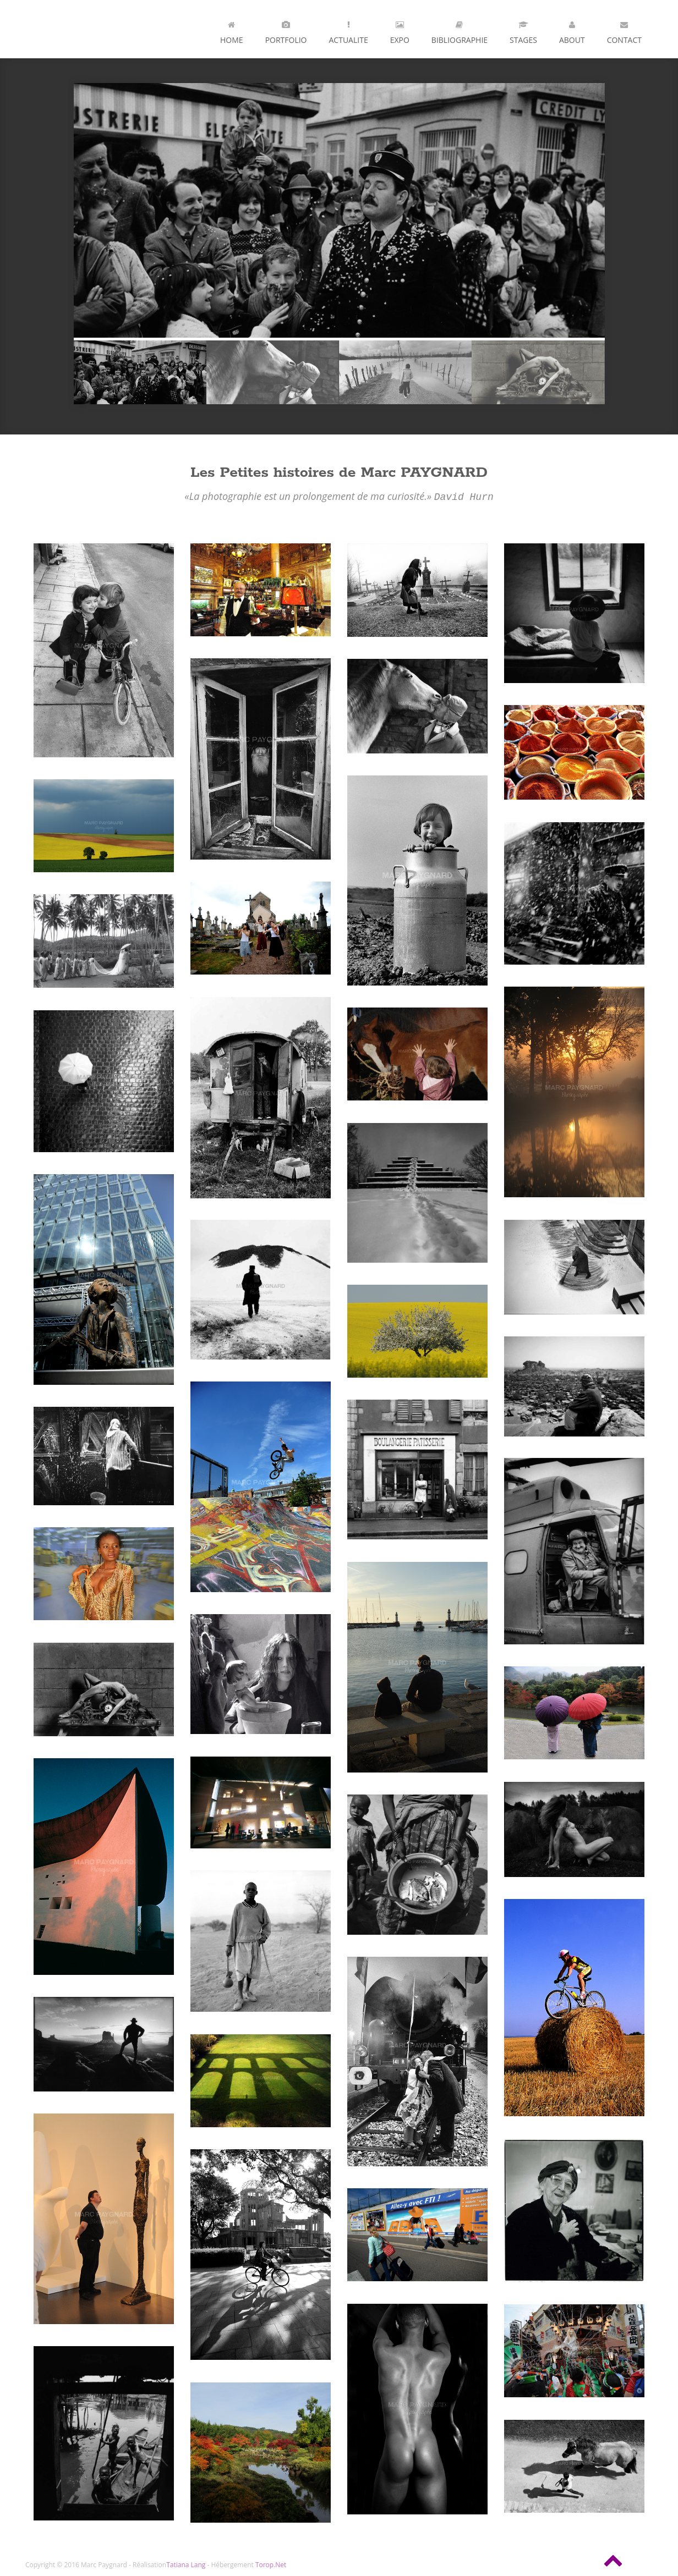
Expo (399, 30)
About (572, 30)
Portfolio (286, 30)
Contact (624, 30)
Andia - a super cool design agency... (80, 29)
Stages (523, 30)
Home (231, 30)
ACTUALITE (348, 30)
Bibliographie (459, 30)
